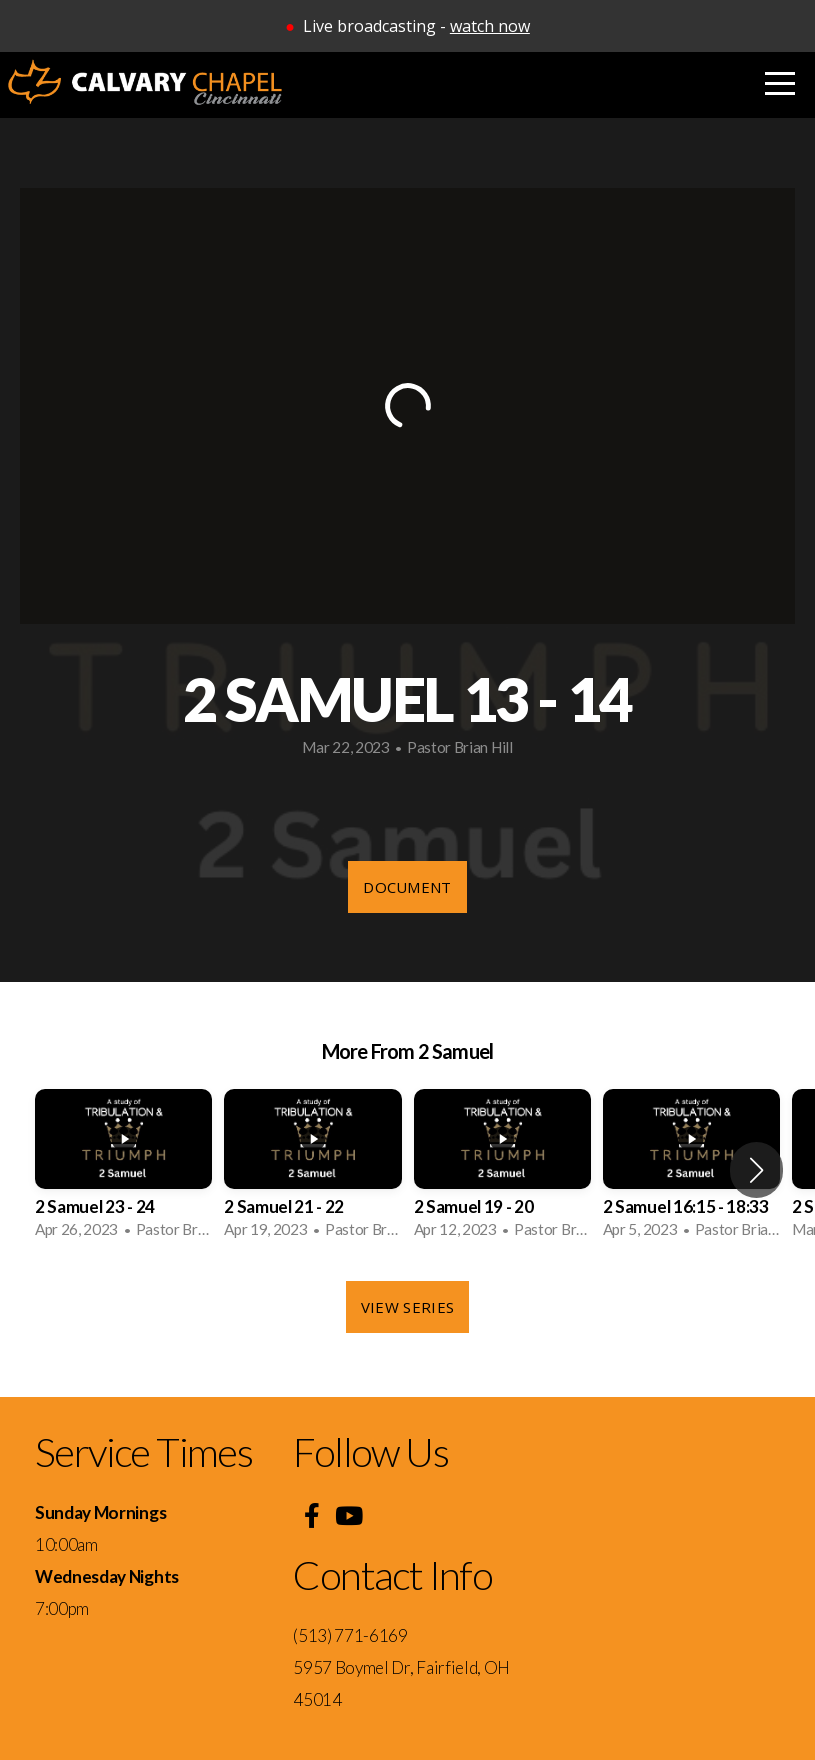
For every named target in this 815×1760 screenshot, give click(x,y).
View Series (407, 1307)
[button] (756, 1170)
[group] (123, 1170)
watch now (490, 26)
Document (407, 887)
